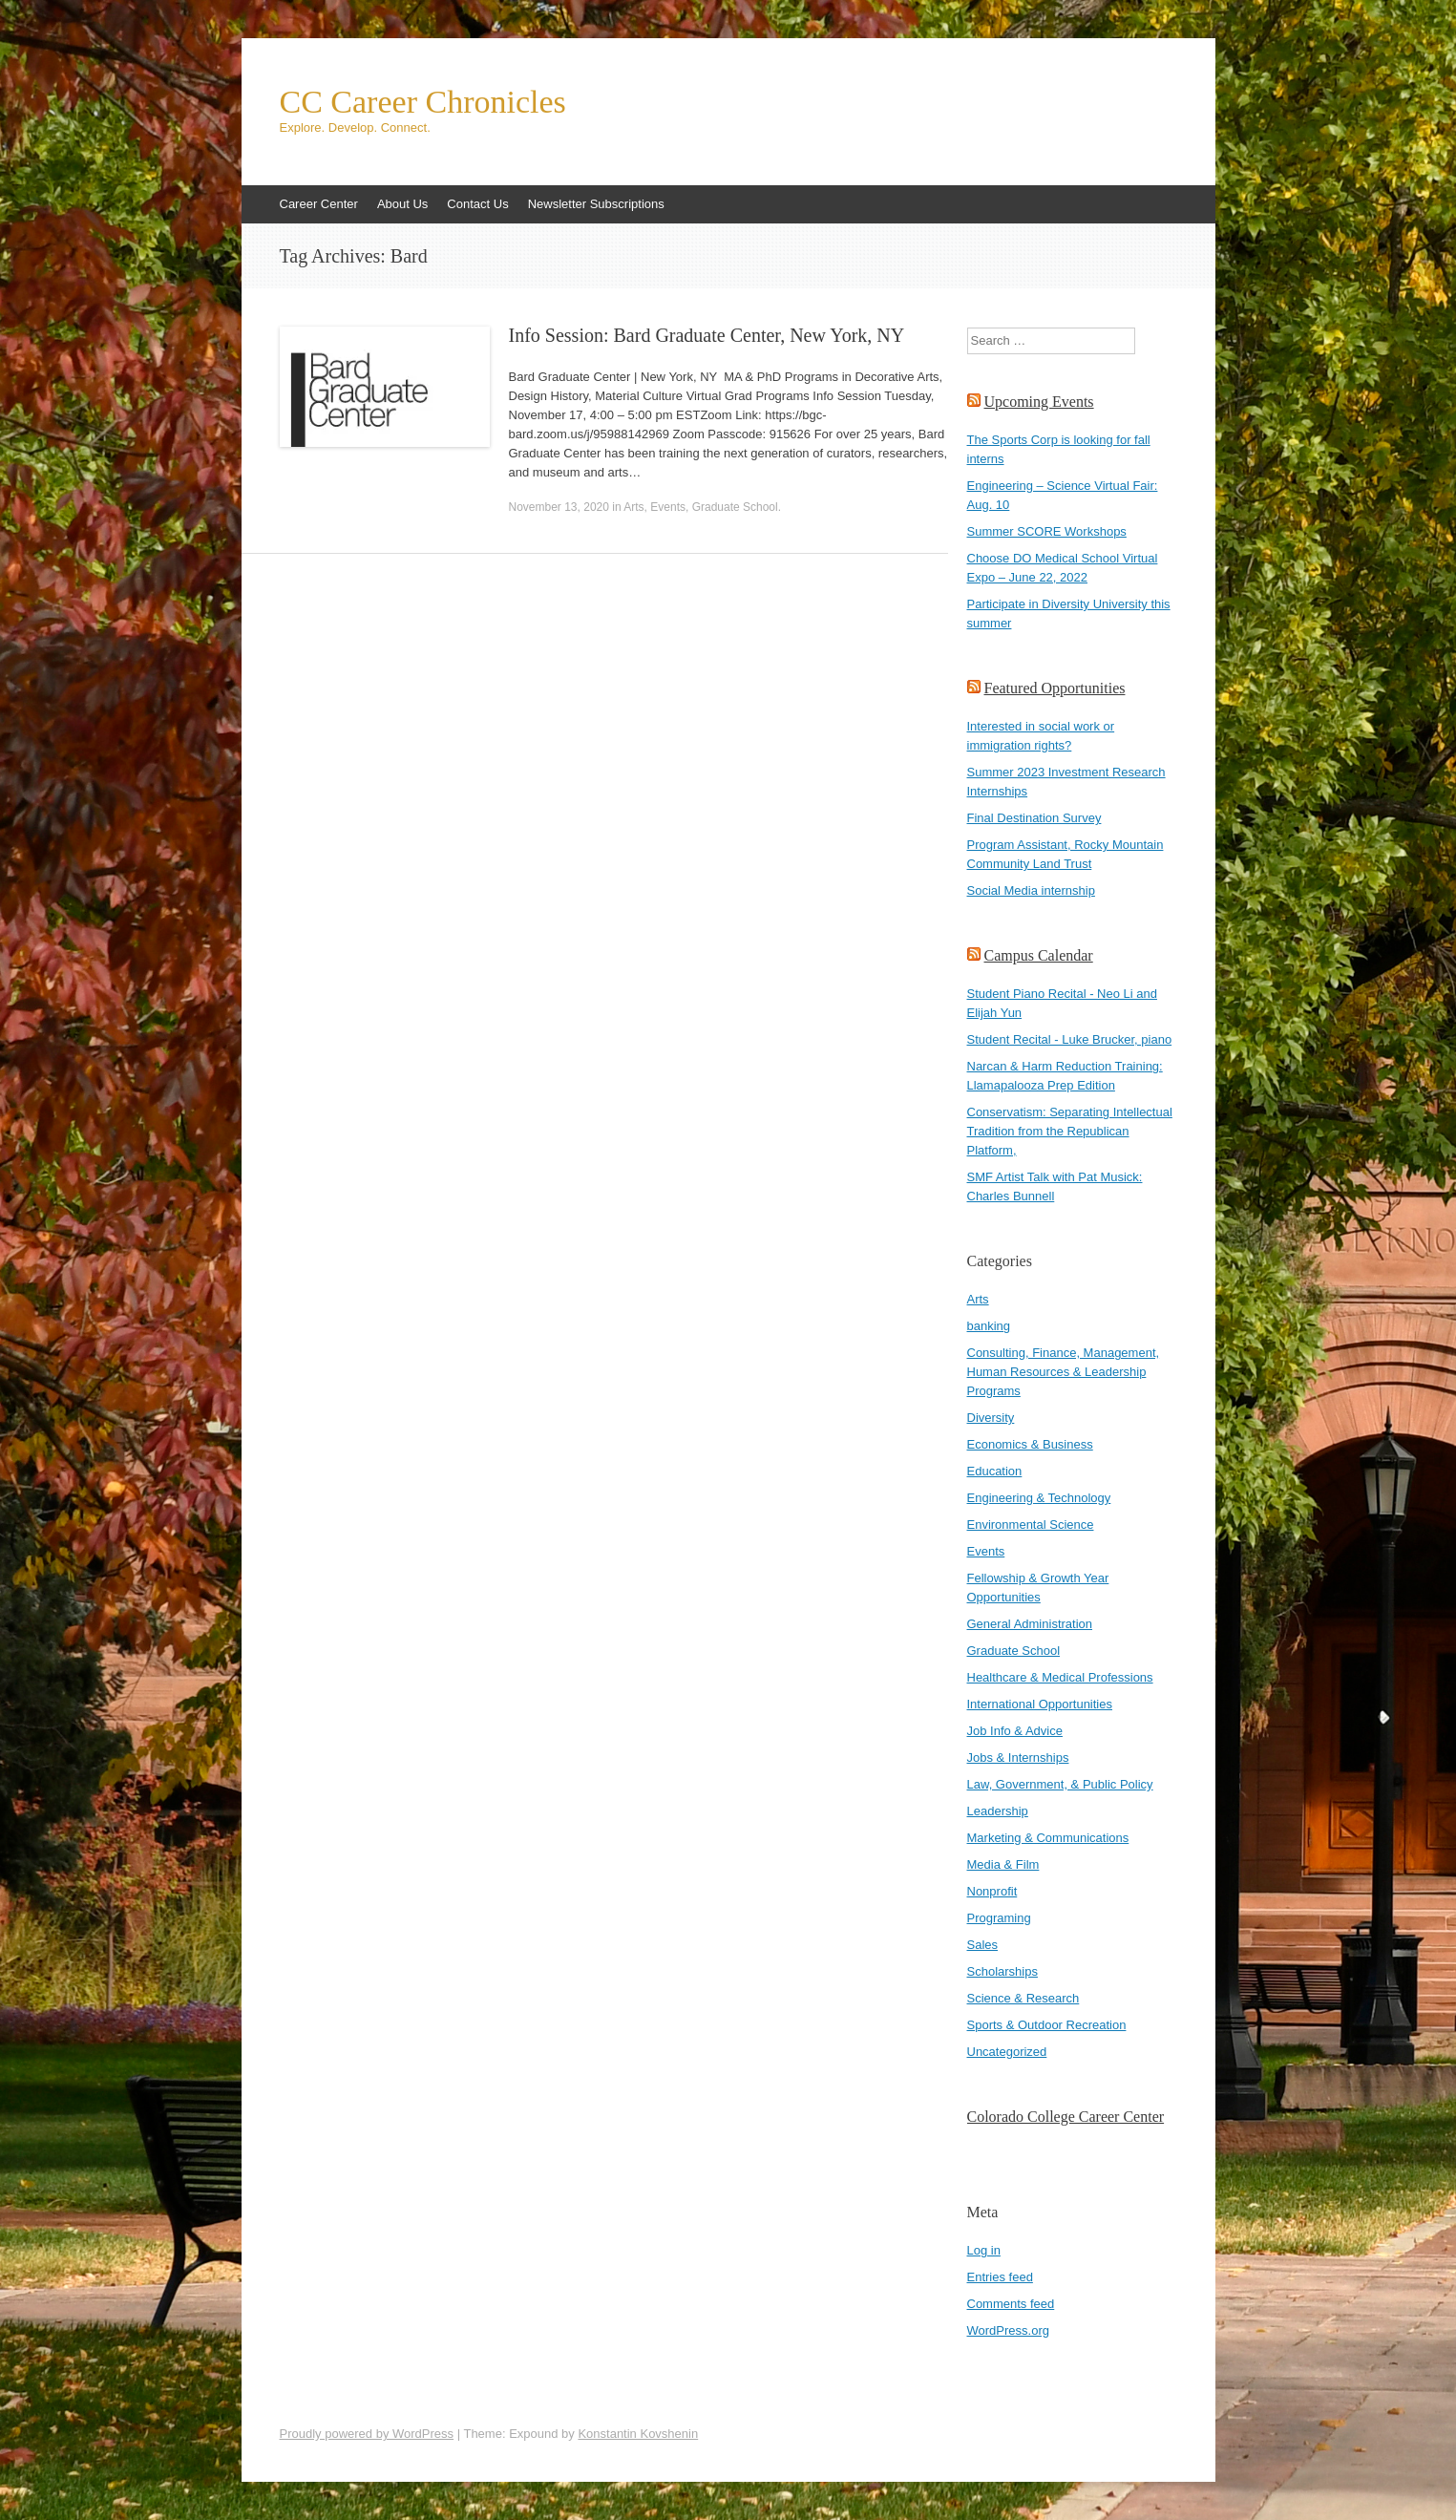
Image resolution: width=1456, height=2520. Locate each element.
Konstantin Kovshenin (638, 2433)
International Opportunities (1039, 1704)
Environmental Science (1030, 1524)
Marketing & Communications (1048, 1838)
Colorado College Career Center (1066, 2116)
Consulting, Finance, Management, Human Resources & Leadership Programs (1063, 1371)
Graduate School (735, 507)
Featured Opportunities (1055, 688)
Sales (983, 1945)
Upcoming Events (1039, 401)
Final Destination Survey (1034, 818)
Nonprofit (992, 1891)
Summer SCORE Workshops (1047, 531)
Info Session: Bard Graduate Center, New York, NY (707, 335)
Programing (999, 1918)
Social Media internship (1031, 890)
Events (668, 507)
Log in (984, 2250)
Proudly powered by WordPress (367, 2433)
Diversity (991, 1417)
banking (989, 1326)
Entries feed (1000, 2277)
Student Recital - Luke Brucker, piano (1069, 1039)
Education (995, 1471)
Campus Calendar (1038, 955)
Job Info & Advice (1015, 1731)
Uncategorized (1007, 2051)
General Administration (1030, 1624)
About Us (402, 204)
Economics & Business (1030, 1444)
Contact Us (477, 204)
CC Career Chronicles (423, 102)
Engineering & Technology (1039, 1498)
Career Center (319, 204)
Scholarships (1002, 1971)
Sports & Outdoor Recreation (1047, 2025)
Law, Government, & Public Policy (1060, 1784)
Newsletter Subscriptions (596, 204)
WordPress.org (1008, 2330)
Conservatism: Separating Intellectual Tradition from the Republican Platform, (1069, 1131)
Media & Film (1003, 1864)
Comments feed (1011, 2304)
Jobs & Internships (1018, 1757)
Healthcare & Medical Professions (1060, 1677)
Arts (633, 507)
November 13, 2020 (559, 507)
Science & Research (1023, 1998)
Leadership (997, 1811)
